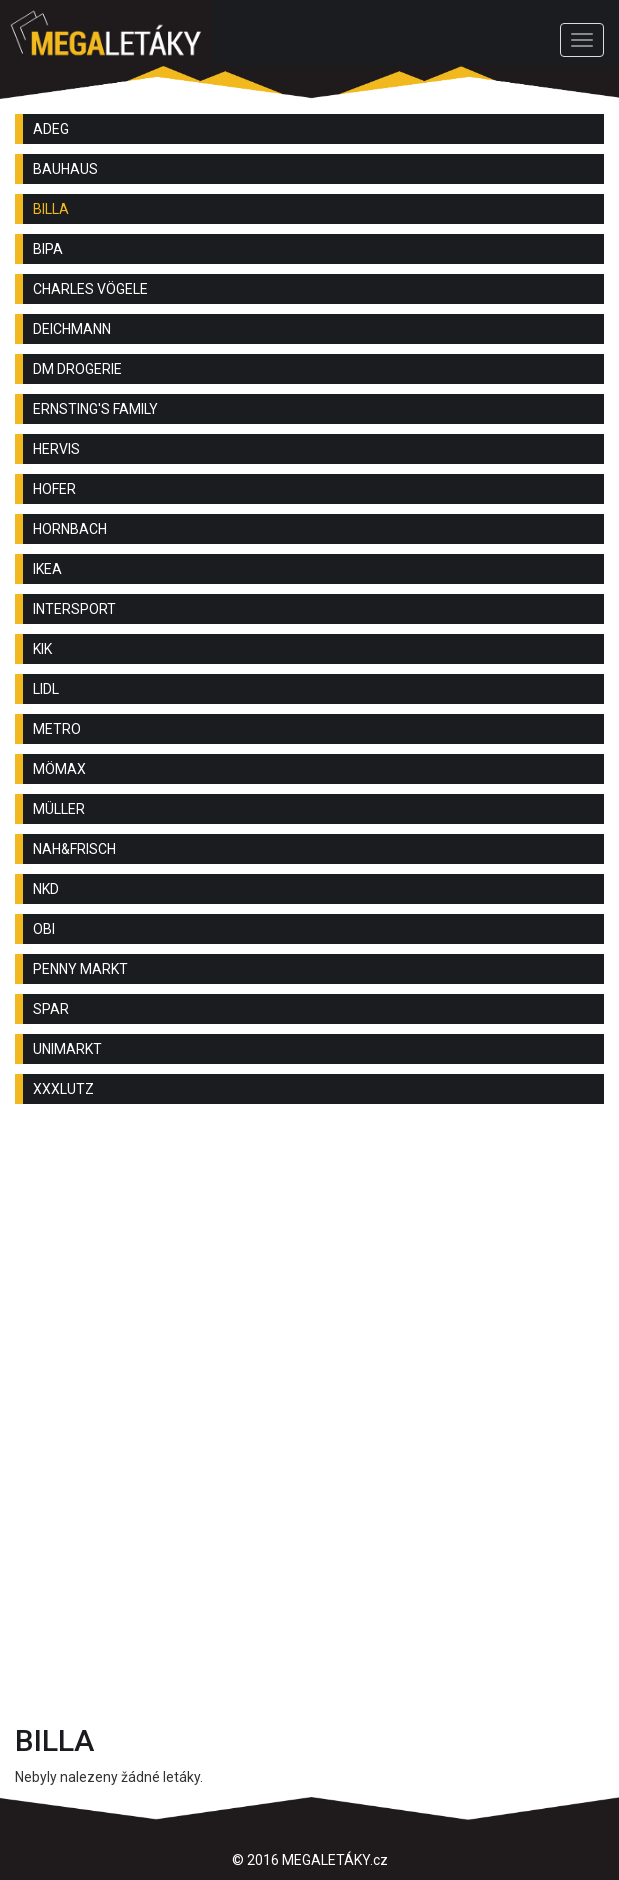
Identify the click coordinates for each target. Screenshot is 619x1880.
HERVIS (56, 449)
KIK (42, 649)
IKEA (47, 569)
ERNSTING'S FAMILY (95, 409)
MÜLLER (59, 809)
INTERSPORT (74, 609)
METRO (57, 729)
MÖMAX (59, 769)
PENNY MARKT (80, 969)
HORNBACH (70, 529)
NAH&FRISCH (74, 849)
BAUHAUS (65, 169)
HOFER (54, 489)
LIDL (46, 689)
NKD (46, 889)
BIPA (48, 249)
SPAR (51, 1009)
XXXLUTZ (63, 1089)
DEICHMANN (72, 329)
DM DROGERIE (77, 369)
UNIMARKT (67, 1049)
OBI (44, 929)
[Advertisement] (309, 1279)
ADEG (51, 129)
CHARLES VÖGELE (90, 289)
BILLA (51, 209)
